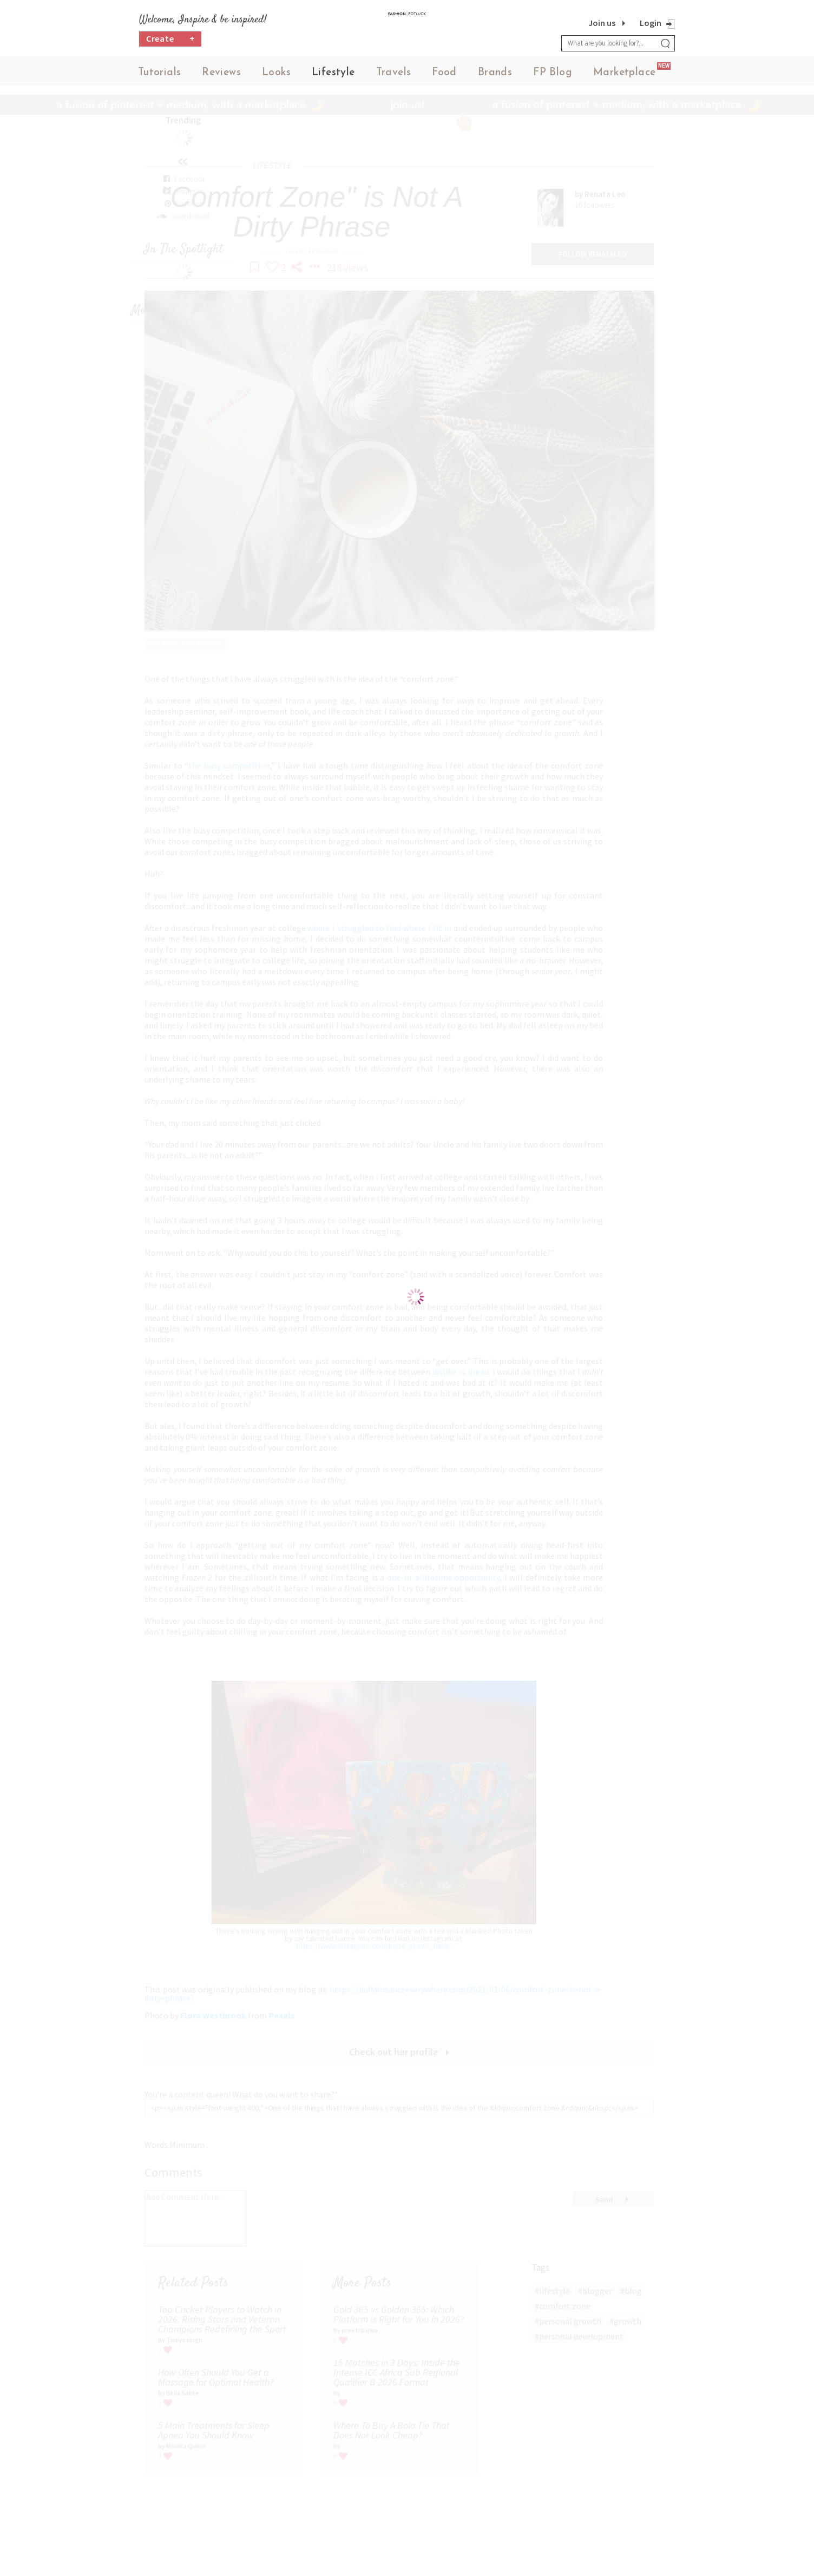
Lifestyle (333, 75)
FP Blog (552, 75)
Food (444, 75)
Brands (495, 75)
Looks (276, 75)
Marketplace (624, 75)
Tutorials (159, 75)
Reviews (221, 75)
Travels (393, 75)
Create (170, 46)
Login (650, 22)
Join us (601, 22)
